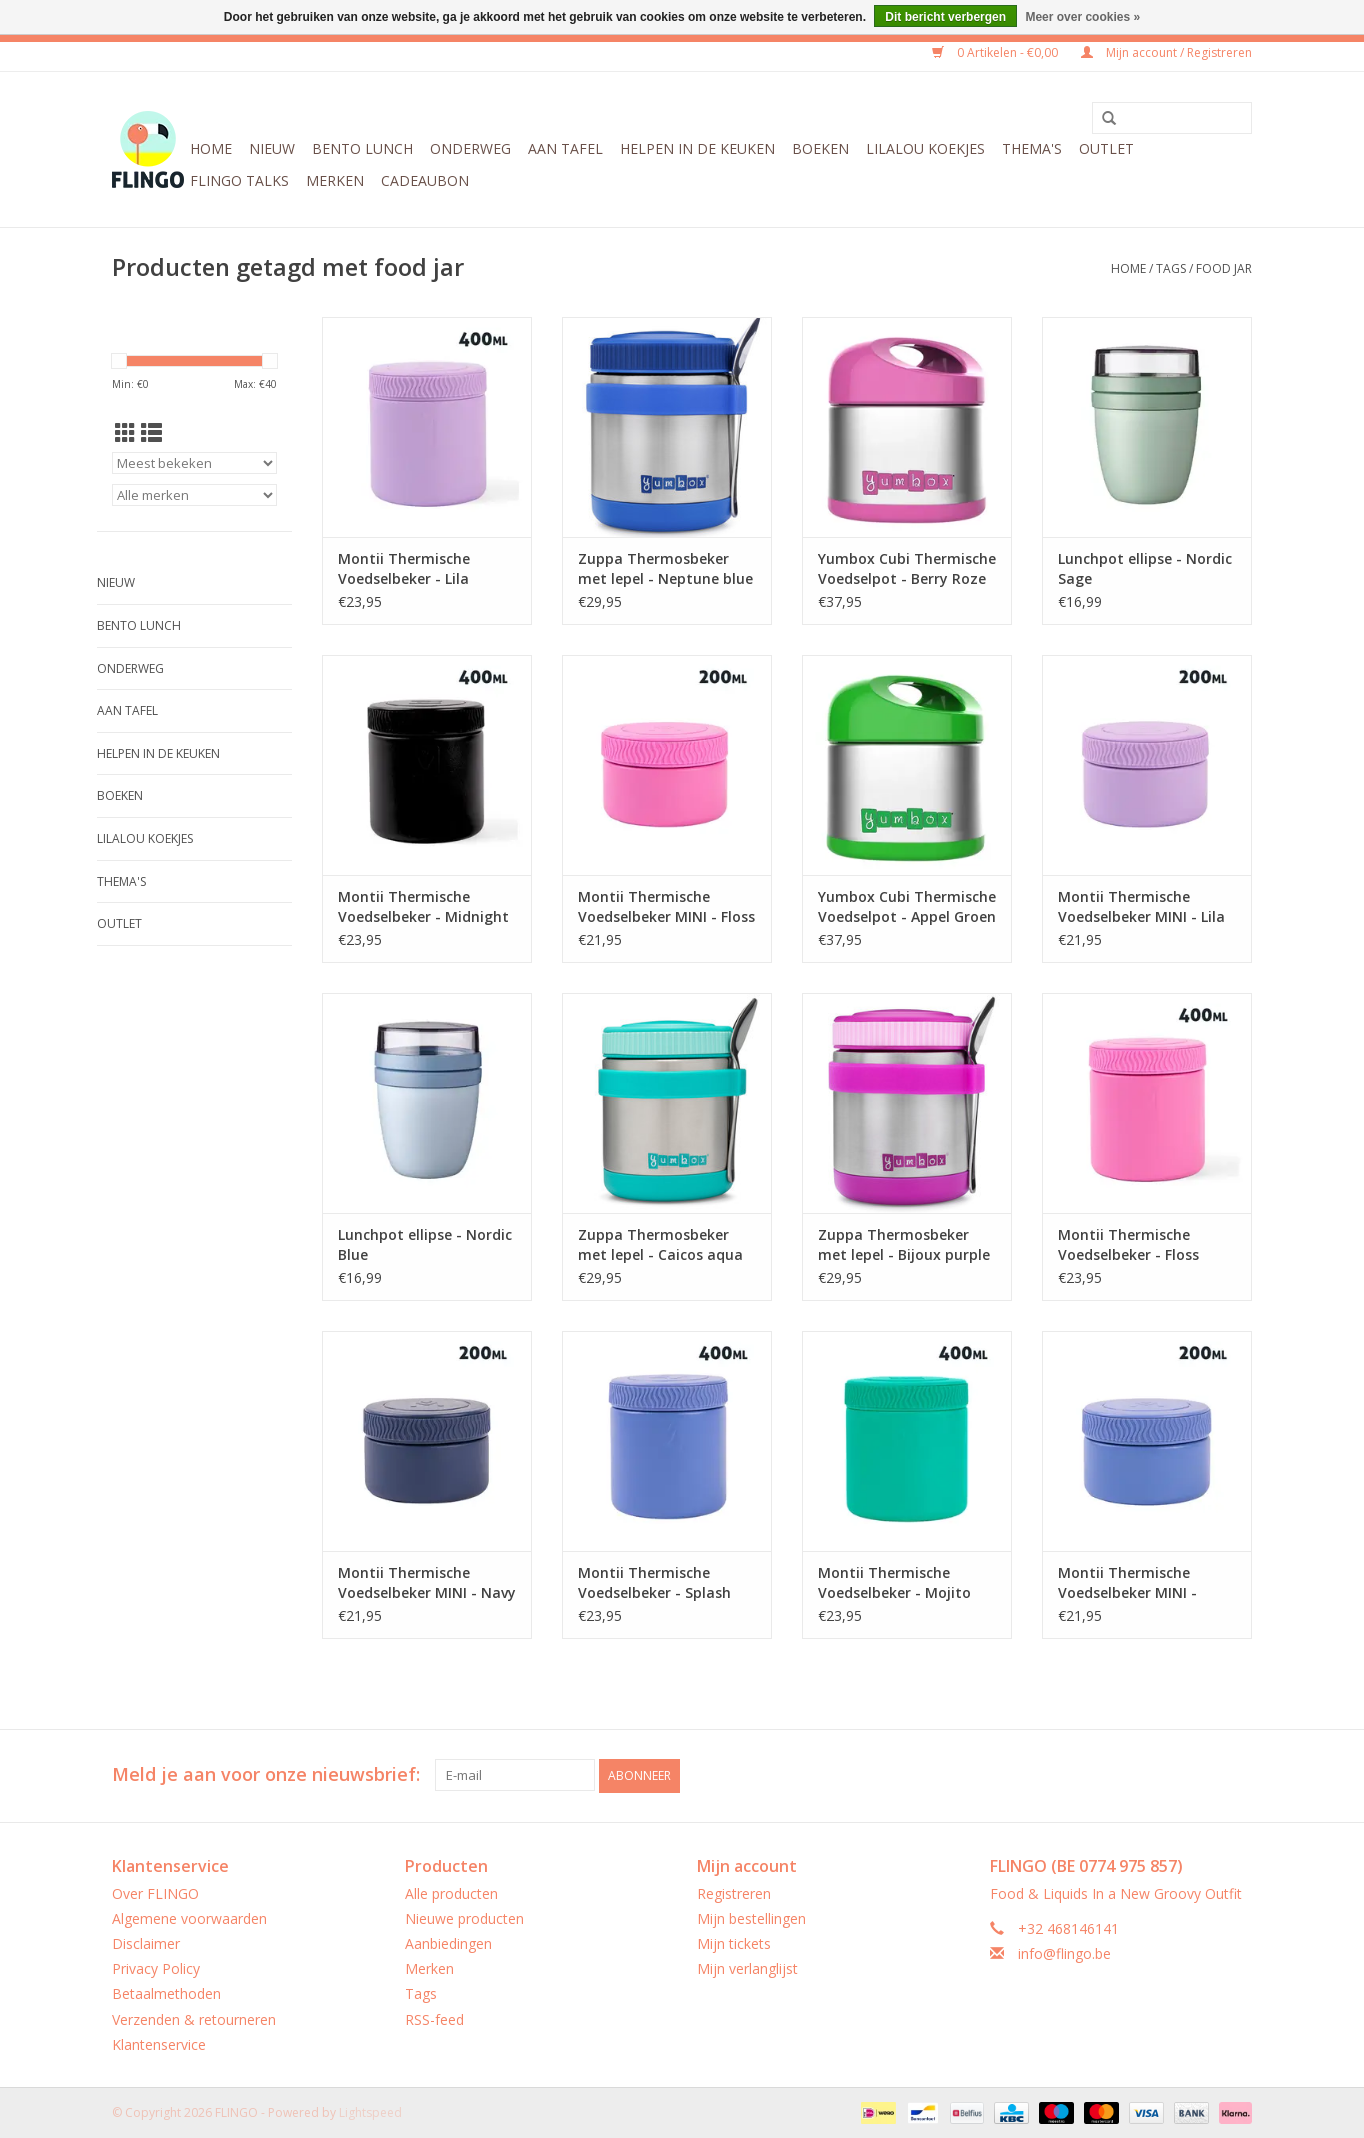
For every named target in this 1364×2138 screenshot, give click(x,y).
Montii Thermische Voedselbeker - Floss (1128, 1244)
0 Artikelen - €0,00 (996, 52)
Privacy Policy (156, 1967)
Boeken (820, 148)
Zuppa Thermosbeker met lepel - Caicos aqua (660, 1244)
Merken (335, 180)
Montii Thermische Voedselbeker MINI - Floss (666, 906)
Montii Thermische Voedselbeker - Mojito (894, 1582)
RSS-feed (434, 2018)
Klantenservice (159, 2043)
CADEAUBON (425, 180)
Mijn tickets (734, 1942)
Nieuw (272, 148)
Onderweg (470, 148)
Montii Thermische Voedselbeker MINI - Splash (1127, 1583)
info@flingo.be (1064, 1952)
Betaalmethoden (166, 1993)
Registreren (734, 1892)
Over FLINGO (155, 1892)
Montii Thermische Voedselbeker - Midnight (423, 906)
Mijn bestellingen (751, 1917)
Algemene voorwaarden (189, 1917)
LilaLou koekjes (925, 148)
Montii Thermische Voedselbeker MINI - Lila (1141, 906)
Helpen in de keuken (697, 148)
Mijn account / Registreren (1166, 52)
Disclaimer (146, 1942)
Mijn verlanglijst (747, 1967)
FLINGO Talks (239, 180)
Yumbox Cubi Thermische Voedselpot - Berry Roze (907, 568)
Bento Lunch (362, 148)
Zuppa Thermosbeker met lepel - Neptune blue (665, 568)
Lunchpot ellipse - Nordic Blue (425, 1244)
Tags (1171, 268)
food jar (1224, 268)
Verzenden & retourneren (194, 2018)
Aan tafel (565, 148)
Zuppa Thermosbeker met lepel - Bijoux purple (904, 1244)
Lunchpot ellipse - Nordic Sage (1145, 568)
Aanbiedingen (448, 1942)
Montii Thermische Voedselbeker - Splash (654, 1582)
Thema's (1032, 148)
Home (211, 148)
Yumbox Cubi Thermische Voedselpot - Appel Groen (907, 906)
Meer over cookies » (1082, 17)
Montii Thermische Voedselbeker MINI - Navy (427, 1582)
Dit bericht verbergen (945, 17)
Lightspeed (370, 2111)
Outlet (1106, 148)
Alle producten (451, 1892)
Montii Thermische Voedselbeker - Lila (404, 568)
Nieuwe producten (464, 1917)
